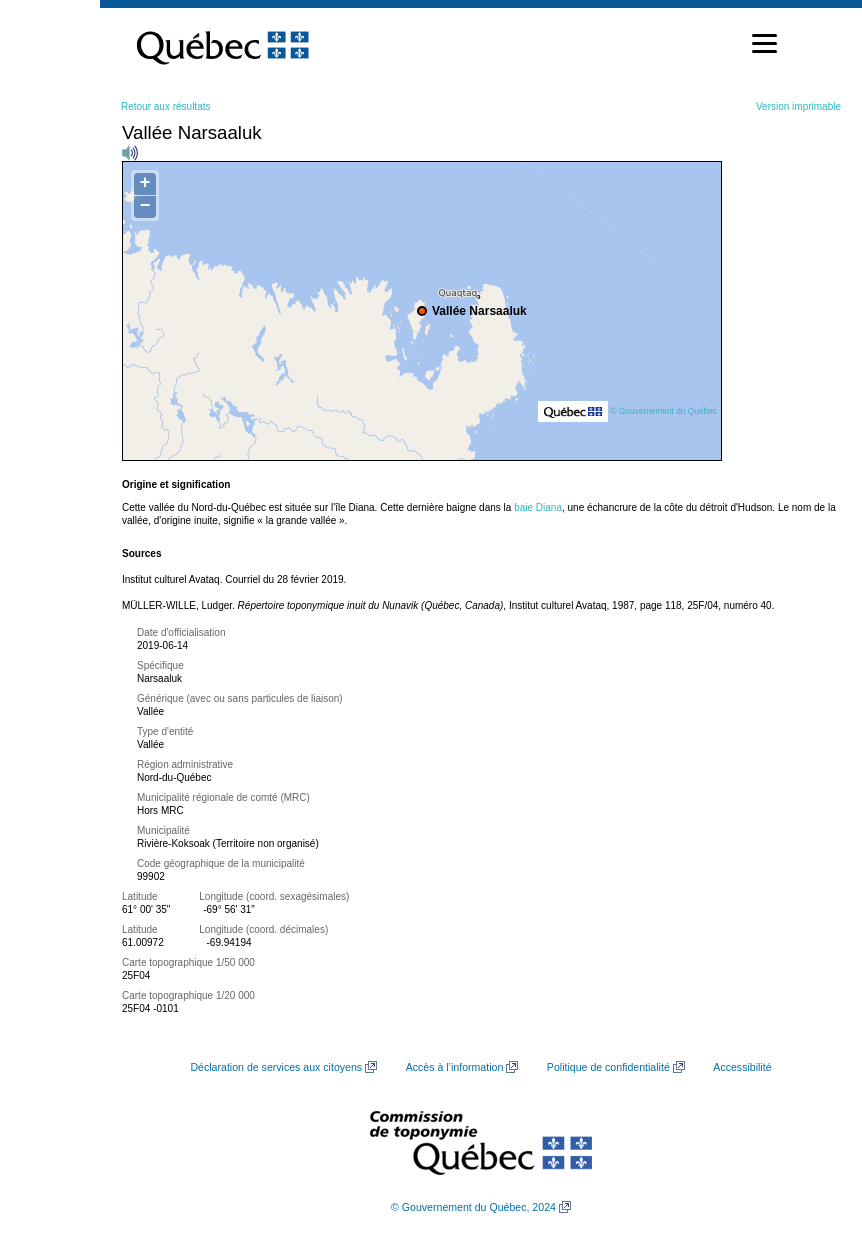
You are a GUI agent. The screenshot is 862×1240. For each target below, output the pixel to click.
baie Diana (538, 507)
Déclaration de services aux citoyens (276, 1067)
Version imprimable (798, 106)
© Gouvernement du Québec (663, 411)
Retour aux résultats (166, 106)
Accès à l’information (455, 1067)
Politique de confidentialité (608, 1067)
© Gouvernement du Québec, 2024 (473, 1207)
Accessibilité (742, 1067)
